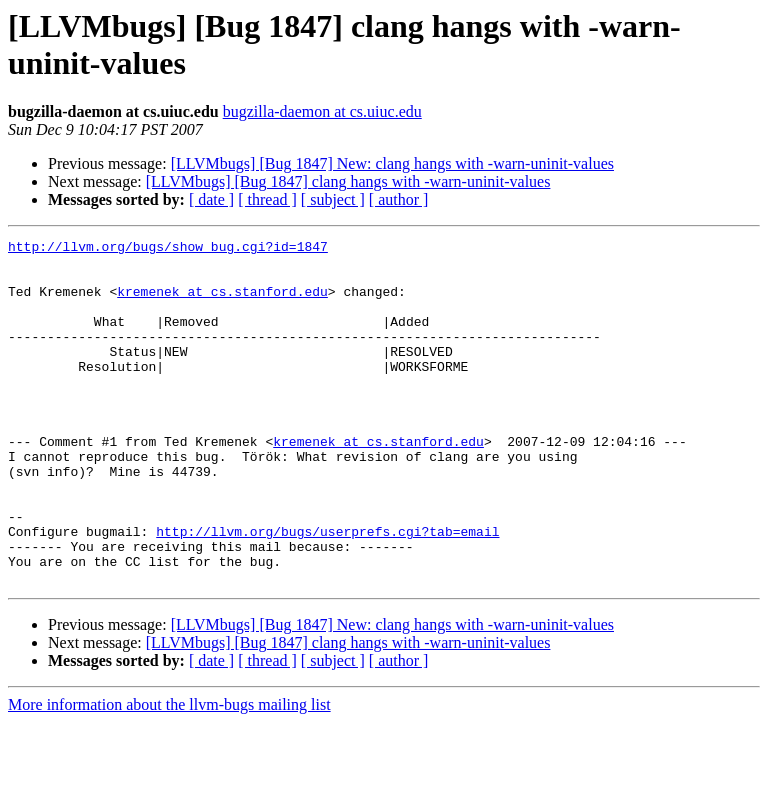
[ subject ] (333, 199)
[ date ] (211, 199)
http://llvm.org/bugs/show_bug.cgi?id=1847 (168, 249)
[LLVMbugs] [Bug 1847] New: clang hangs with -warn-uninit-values (392, 163)
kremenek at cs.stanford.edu (222, 303)
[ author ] (399, 199)
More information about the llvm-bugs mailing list (169, 773)
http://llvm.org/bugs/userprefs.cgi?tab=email (327, 591)
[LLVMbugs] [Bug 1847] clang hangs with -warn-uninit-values (348, 181)
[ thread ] (267, 199)
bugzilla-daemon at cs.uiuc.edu (322, 111)
